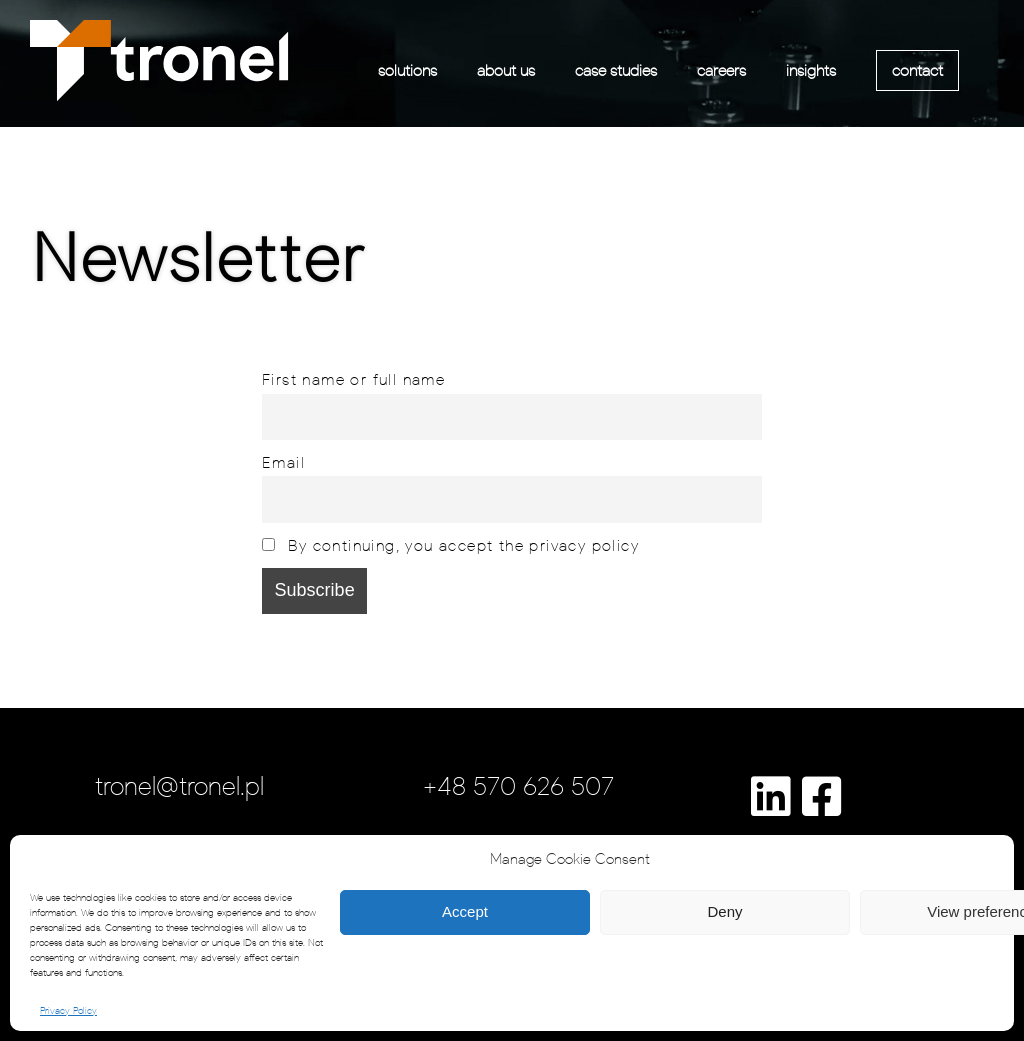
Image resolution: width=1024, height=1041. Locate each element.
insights (811, 70)
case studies (616, 70)
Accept (465, 911)
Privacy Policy (68, 1011)
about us (506, 70)
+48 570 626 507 (518, 786)
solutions (407, 70)
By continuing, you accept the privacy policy (450, 545)
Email (283, 462)
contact (917, 70)
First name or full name (353, 379)
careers (721, 70)
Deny (724, 911)
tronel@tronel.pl (179, 786)
